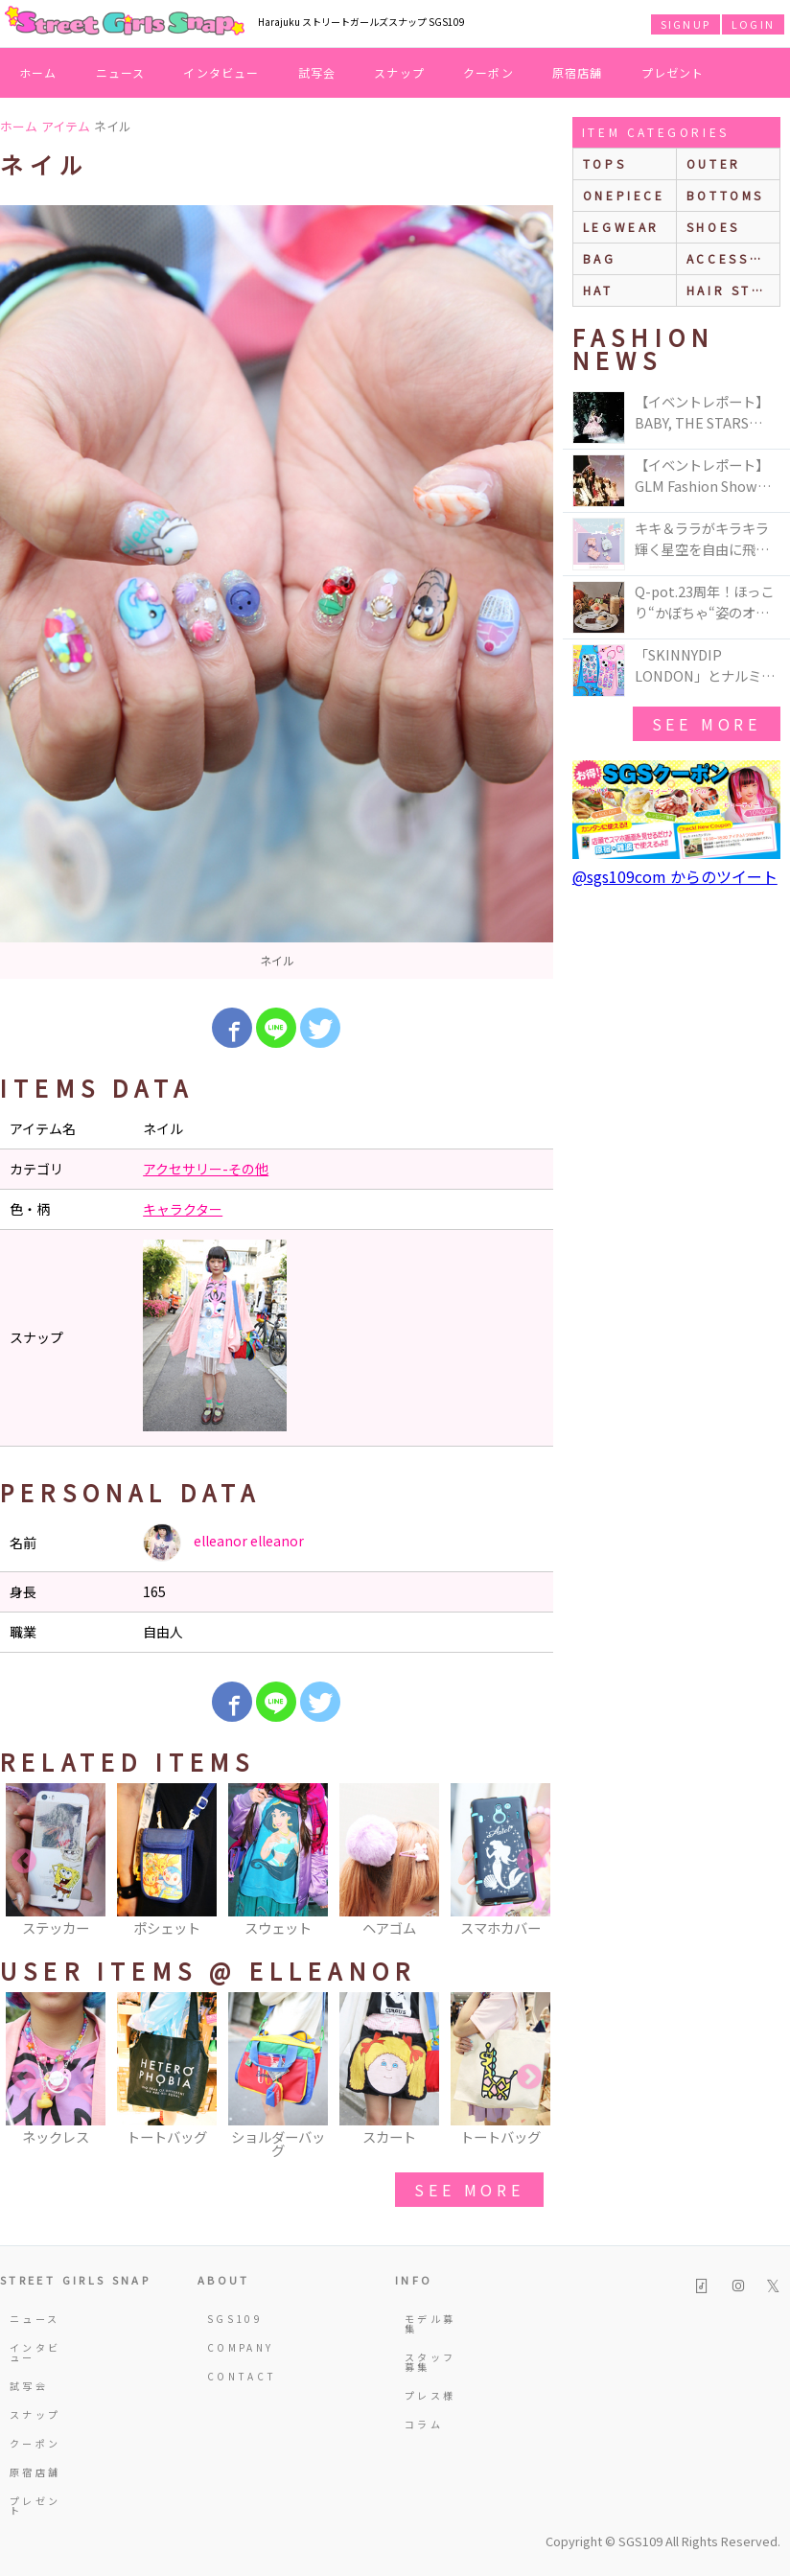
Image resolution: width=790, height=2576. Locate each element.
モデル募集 (430, 2323)
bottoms (725, 195)
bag (599, 258)
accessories (732, 258)
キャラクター (182, 1208)
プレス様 (430, 2395)
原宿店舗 (577, 72)
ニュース (121, 72)
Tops (604, 163)
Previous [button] (24, 1861)
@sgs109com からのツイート (675, 876)
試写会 (317, 72)
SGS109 (235, 2318)
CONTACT (237, 2376)
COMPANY (237, 2347)
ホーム (38, 72)
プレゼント (673, 72)
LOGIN (753, 24)
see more (468, 2189)
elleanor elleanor (223, 1542)
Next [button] (529, 1861)
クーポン (488, 72)
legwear (621, 227)
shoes (713, 227)
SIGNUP (685, 24)
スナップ (399, 72)
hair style (732, 290)
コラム (424, 2424)
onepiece (624, 195)
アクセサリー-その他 (205, 1168)
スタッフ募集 (430, 2362)
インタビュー (221, 72)
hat (598, 290)
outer (713, 163)
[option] (276, 592)
